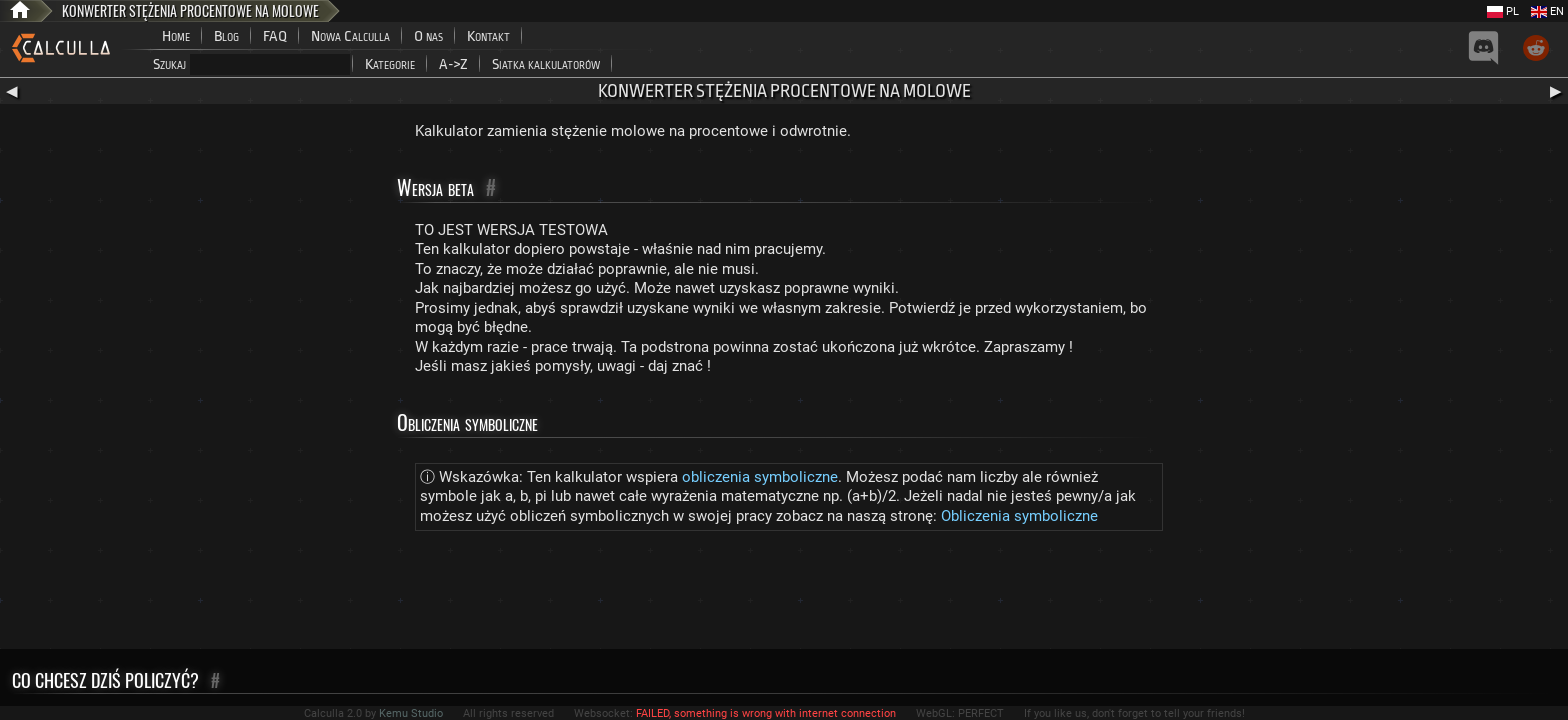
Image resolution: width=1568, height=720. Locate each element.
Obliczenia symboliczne (1019, 516)
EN (1547, 11)
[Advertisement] (784, 594)
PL (1503, 11)
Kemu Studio (411, 713)
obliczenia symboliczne (760, 477)
